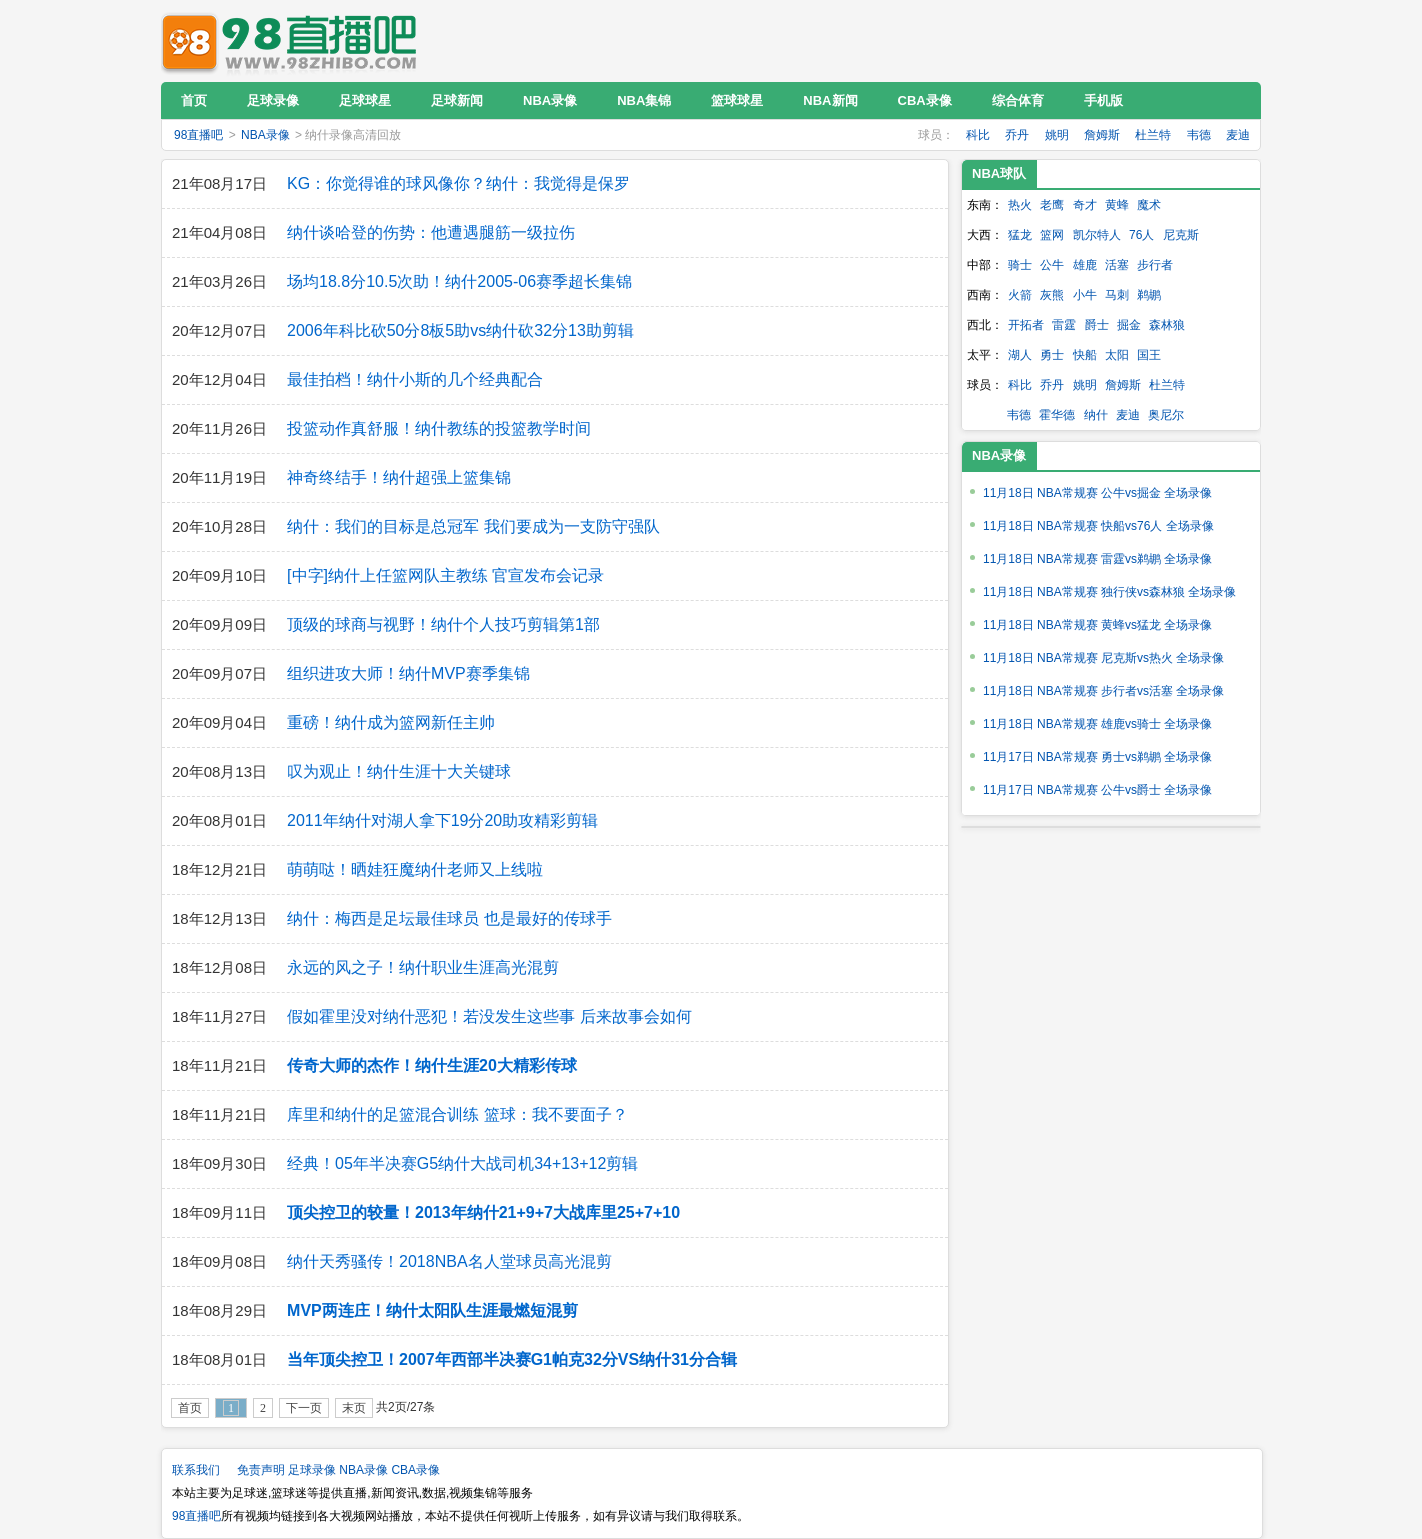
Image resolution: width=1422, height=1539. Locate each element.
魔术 (1149, 205)
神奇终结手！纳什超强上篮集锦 (399, 477)
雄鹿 (1085, 265)
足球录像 (312, 1470)
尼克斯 (1181, 235)
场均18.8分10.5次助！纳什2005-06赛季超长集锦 (459, 281)
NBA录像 (265, 135)
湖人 (1020, 355)
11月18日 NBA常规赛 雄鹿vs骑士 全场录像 (1097, 724)
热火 (1020, 205)
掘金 (1129, 325)
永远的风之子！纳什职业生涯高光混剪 (423, 967)
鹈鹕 (1149, 295)
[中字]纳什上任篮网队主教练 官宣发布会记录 (445, 575)
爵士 (1097, 325)
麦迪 (1238, 135)
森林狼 (1167, 325)
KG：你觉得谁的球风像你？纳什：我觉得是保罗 (458, 183)
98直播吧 (294, 40)
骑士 (1020, 265)
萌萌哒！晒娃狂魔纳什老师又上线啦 (415, 869)
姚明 (1057, 135)
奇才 (1085, 205)
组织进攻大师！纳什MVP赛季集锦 (408, 673)
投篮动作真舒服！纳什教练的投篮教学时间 (439, 428)
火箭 (1020, 295)
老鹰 (1052, 205)
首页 (190, 1408)
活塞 (1117, 265)
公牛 (1052, 265)
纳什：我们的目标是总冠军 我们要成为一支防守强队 (473, 526)
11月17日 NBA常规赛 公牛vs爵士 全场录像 (1097, 790)
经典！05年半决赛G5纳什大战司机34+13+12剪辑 (462, 1163)
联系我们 (196, 1470)
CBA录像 (415, 1470)
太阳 (1117, 355)
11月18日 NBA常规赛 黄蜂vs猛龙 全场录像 (1097, 625)
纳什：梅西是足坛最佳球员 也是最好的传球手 (449, 918)
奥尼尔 (1166, 415)
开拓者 (1026, 325)
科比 (978, 135)
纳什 (1096, 415)
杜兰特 (1153, 135)
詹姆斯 (1102, 135)
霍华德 (1057, 415)
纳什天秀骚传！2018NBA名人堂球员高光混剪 (449, 1261)
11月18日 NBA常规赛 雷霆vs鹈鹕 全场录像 (1097, 559)
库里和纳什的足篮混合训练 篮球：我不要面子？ (457, 1114)
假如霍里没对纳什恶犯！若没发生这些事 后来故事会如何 (489, 1016)
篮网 (1052, 235)
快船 (1085, 355)
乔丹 (1017, 135)
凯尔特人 (1097, 235)
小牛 (1085, 295)
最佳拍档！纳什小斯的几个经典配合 (415, 379)
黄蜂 (1117, 205)
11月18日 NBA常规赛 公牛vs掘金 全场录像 (1097, 493)
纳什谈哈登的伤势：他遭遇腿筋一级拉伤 (431, 232)
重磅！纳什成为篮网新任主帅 (391, 722)
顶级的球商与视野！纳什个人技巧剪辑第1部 (443, 624)
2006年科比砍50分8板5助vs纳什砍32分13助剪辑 (460, 330)
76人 (1141, 235)
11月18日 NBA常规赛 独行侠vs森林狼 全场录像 (1109, 592)
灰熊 (1052, 295)
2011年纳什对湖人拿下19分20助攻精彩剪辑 (442, 820)
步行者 (1155, 265)
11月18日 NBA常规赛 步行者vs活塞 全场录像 (1103, 691)
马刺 (1117, 295)
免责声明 (261, 1470)
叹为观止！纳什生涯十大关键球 (399, 771)
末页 (354, 1408)
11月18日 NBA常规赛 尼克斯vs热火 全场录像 (1103, 658)
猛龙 (1020, 235)
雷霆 (1064, 325)
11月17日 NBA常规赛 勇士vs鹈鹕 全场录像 (1097, 757)
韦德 (1199, 135)
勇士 (1052, 355)
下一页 (304, 1408)
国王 (1149, 355)
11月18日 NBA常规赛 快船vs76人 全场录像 (1098, 526)
